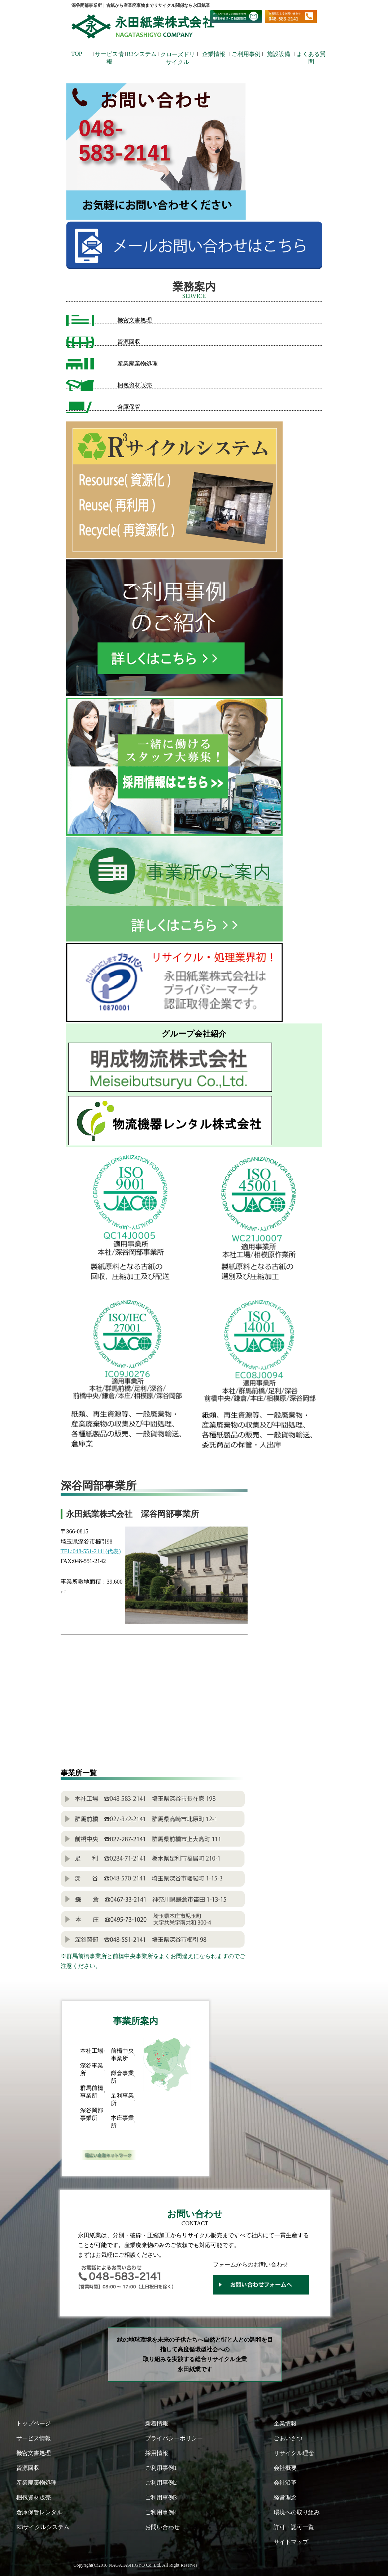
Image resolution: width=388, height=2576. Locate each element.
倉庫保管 (128, 407)
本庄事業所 (122, 2122)
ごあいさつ (288, 2438)
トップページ (33, 2423)
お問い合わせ (162, 2527)
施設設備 (278, 54)
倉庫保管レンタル (39, 2512)
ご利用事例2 (161, 2483)
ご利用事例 (246, 54)
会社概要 (285, 2468)
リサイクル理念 (294, 2453)
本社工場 (91, 2051)
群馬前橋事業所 (91, 2092)
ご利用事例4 (161, 2512)
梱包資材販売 (134, 385)
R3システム (142, 54)
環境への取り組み (297, 2512)
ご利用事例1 (161, 2468)
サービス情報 (109, 56)
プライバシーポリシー (174, 2438)
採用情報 (156, 2453)
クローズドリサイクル (177, 56)
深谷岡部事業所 (91, 2114)
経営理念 (285, 2497)
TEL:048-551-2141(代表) (91, 1551)
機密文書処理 (134, 320)
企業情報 (213, 54)
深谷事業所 (91, 2069)
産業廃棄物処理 (137, 363)
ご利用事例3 (161, 2497)
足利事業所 (122, 2099)
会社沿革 (285, 2483)
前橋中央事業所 (122, 2054)
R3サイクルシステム (42, 2527)
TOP (76, 54)
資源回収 (128, 342)
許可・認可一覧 (294, 2527)
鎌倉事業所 (122, 2077)
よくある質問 (311, 56)
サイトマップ (291, 2542)
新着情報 (156, 2423)
